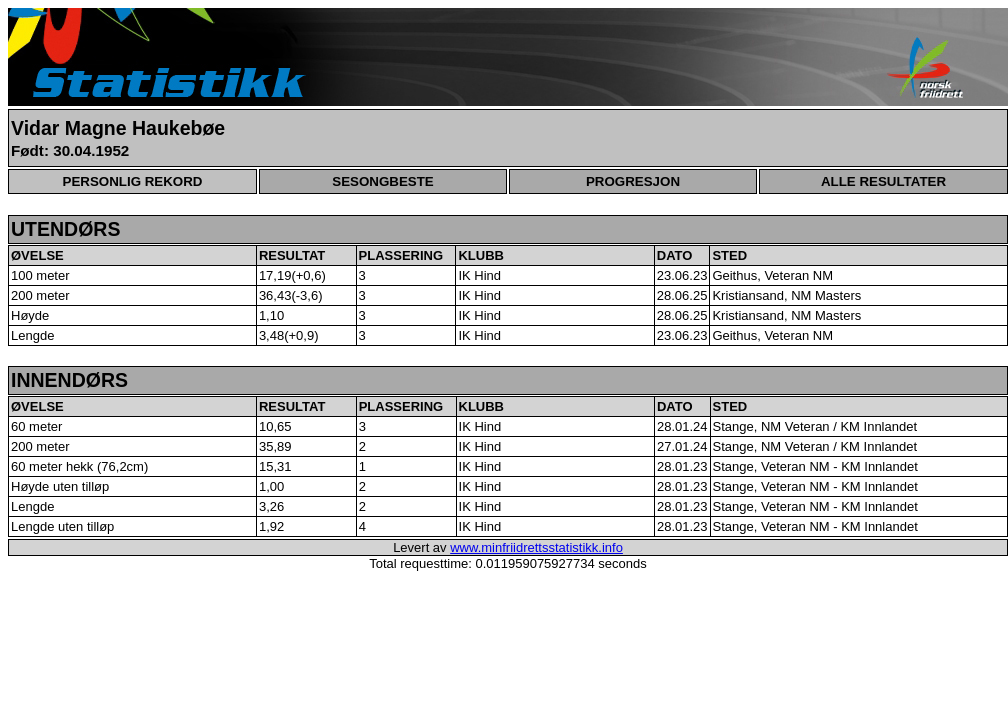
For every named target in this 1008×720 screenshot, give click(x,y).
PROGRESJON (633, 181)
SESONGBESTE (382, 181)
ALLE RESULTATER (883, 181)
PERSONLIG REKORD (133, 181)
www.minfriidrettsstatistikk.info (536, 547)
